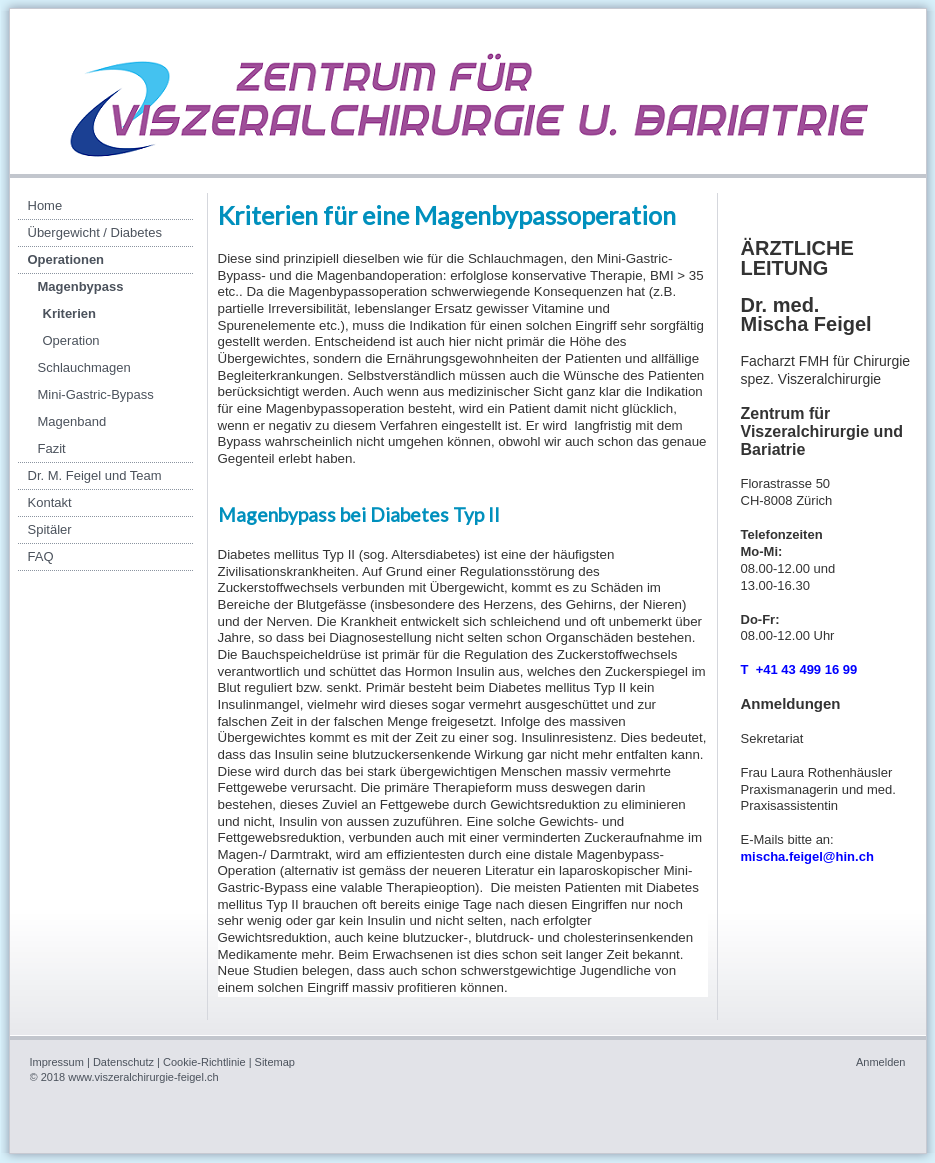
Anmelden (881, 1062)
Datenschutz (123, 1062)
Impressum (57, 1062)
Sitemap (275, 1062)
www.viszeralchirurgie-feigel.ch (143, 1077)
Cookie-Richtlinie (204, 1062)
